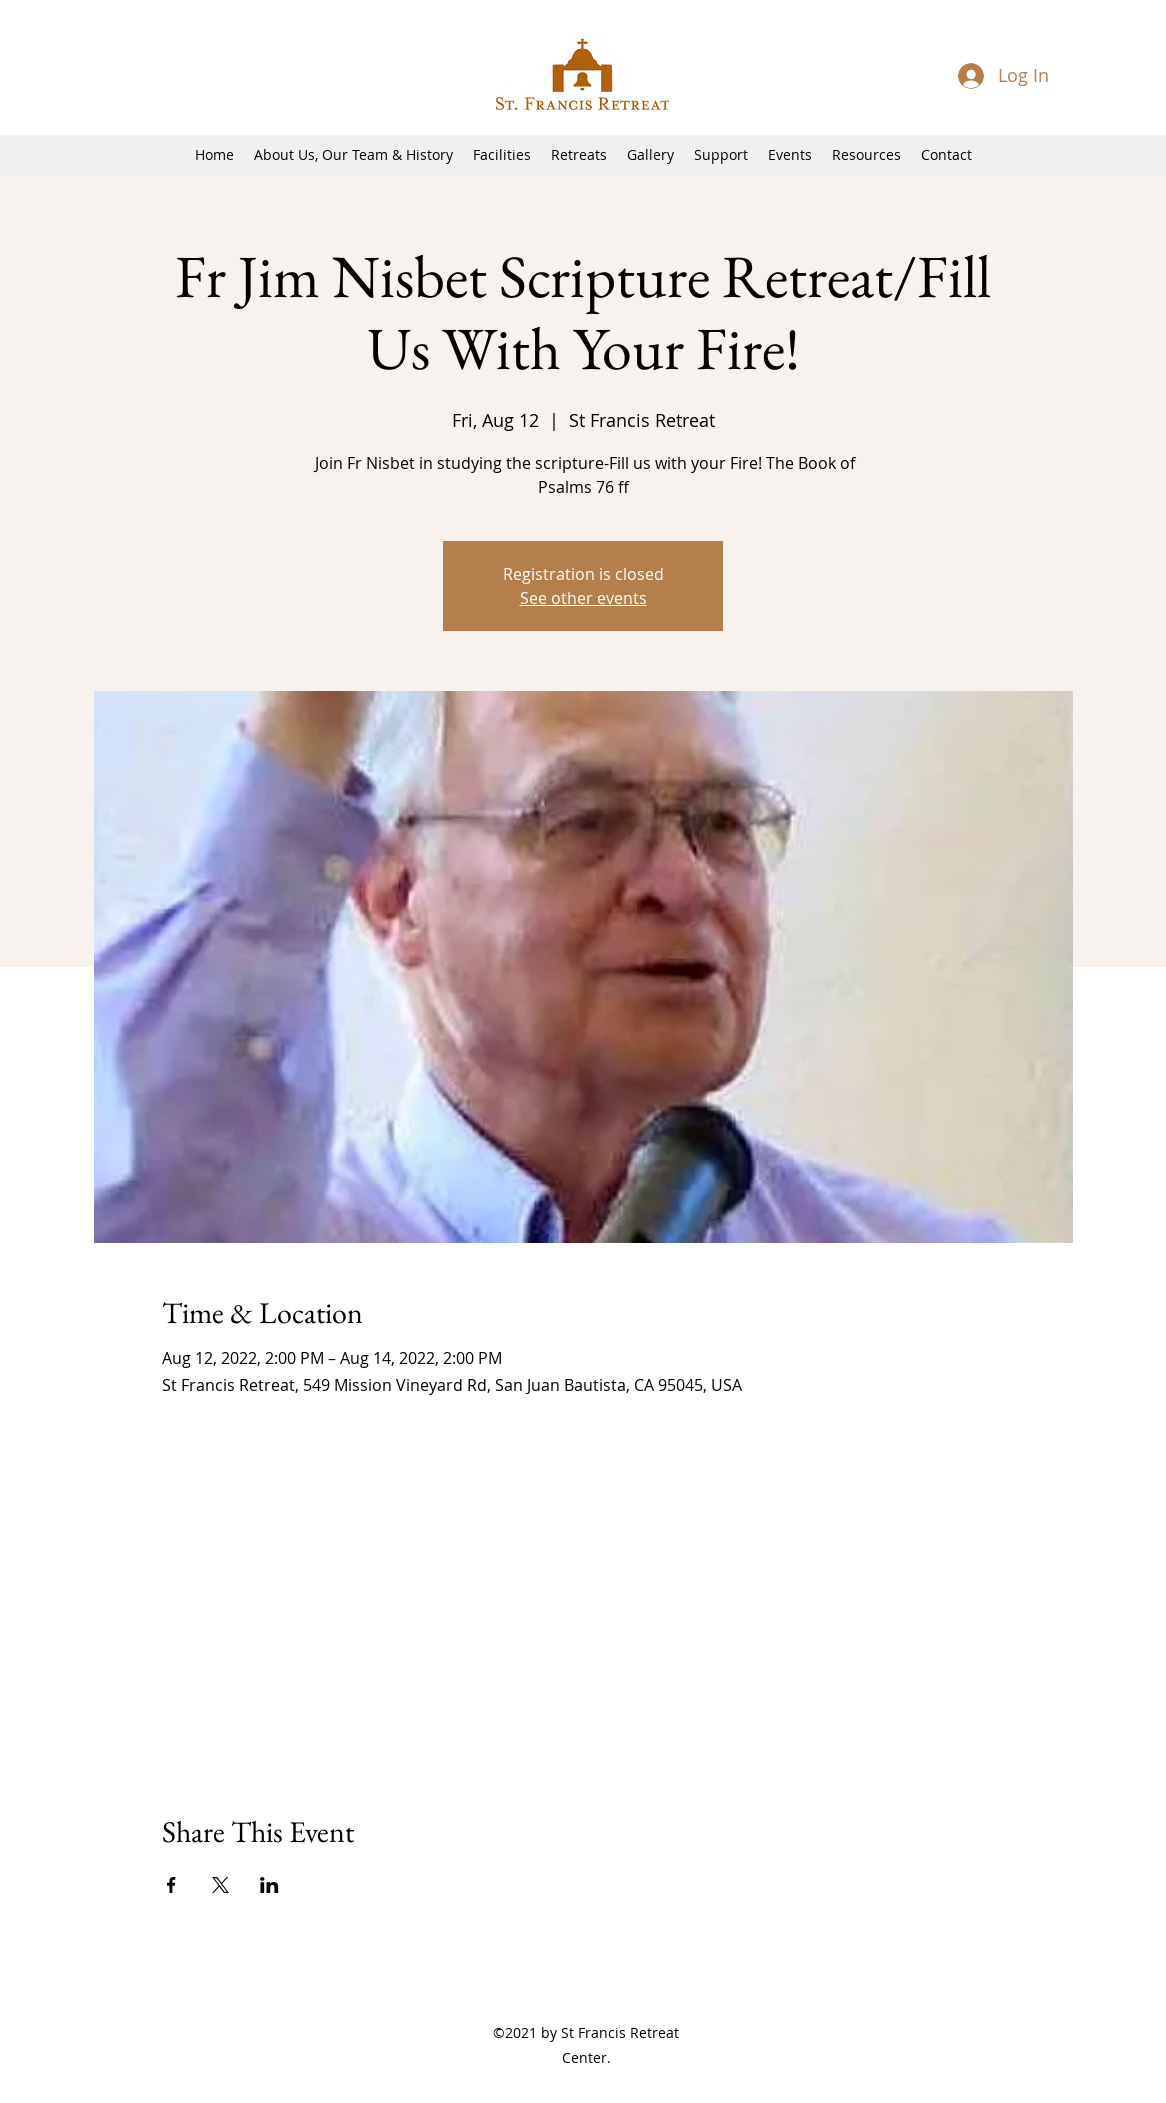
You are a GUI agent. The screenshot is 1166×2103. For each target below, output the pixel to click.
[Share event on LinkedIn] (269, 1885)
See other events (583, 598)
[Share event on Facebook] (171, 1885)
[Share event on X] (220, 1885)
